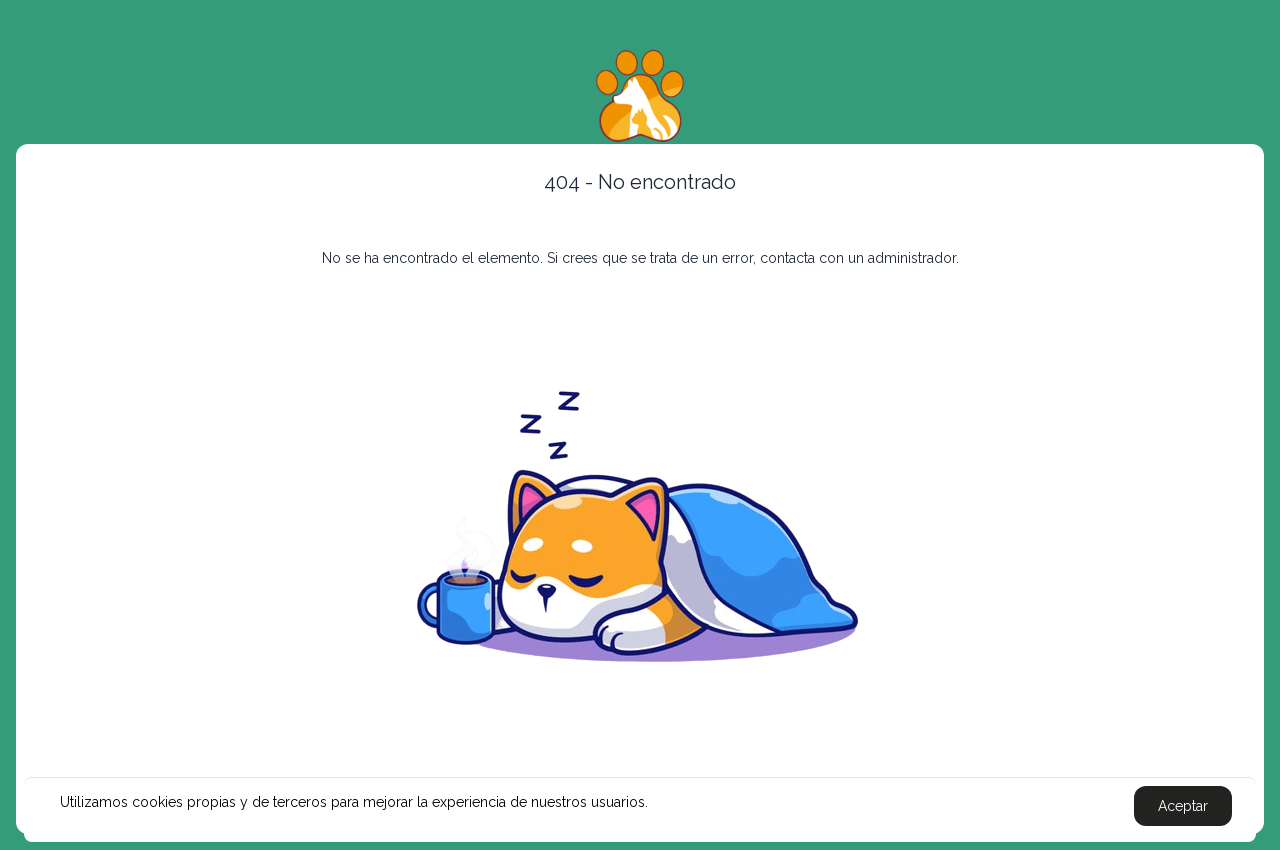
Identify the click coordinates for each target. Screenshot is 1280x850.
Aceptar (1183, 806)
